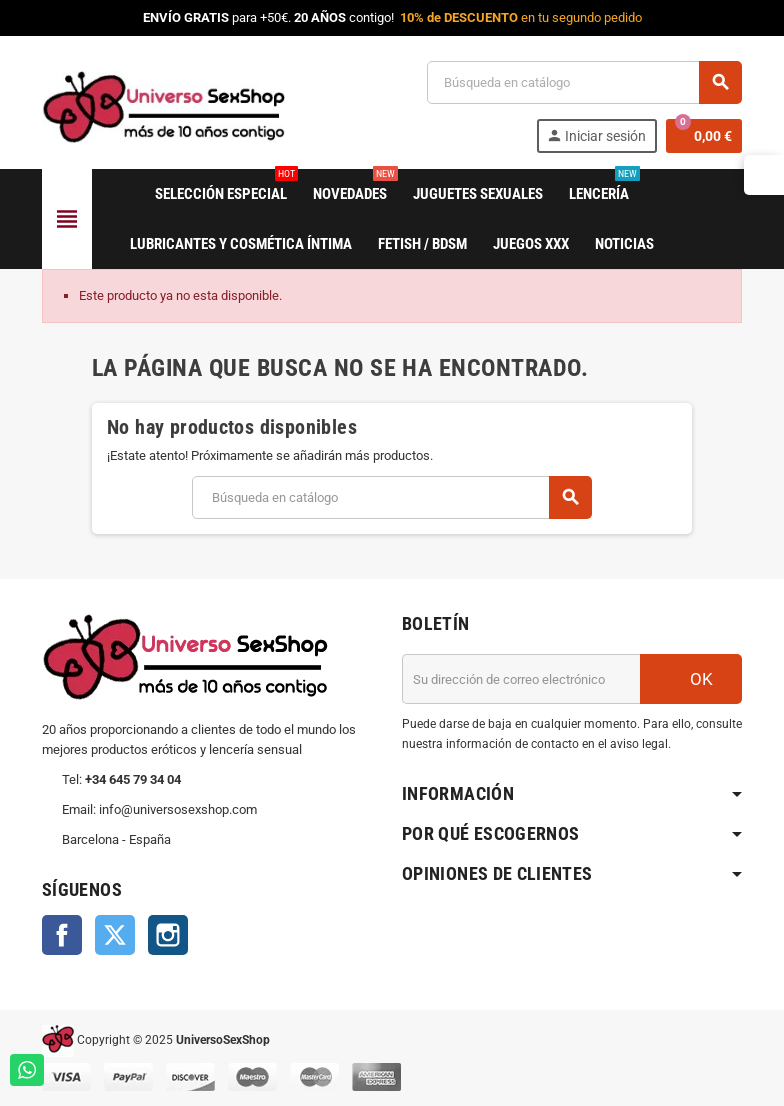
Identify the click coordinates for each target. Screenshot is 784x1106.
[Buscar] (584, 82)
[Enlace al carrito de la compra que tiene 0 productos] (704, 136)
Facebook (62, 935)
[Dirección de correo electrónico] (521, 679)
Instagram (168, 935)
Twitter (115, 935)
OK (691, 678)
